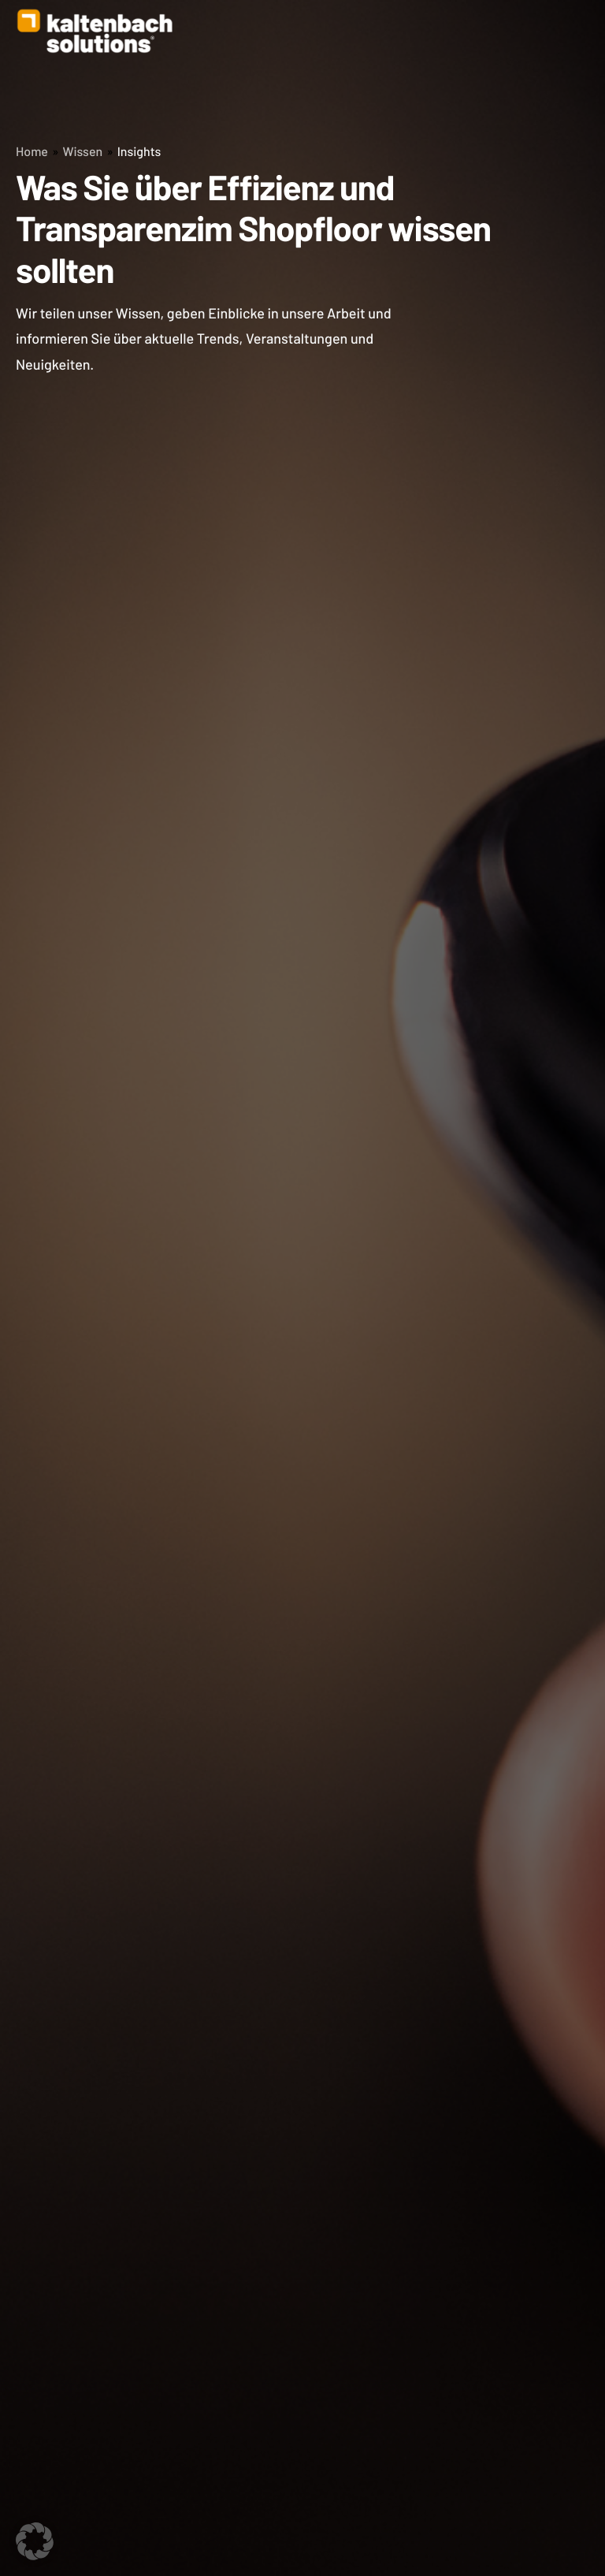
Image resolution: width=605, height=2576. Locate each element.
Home (32, 151)
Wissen (82, 151)
